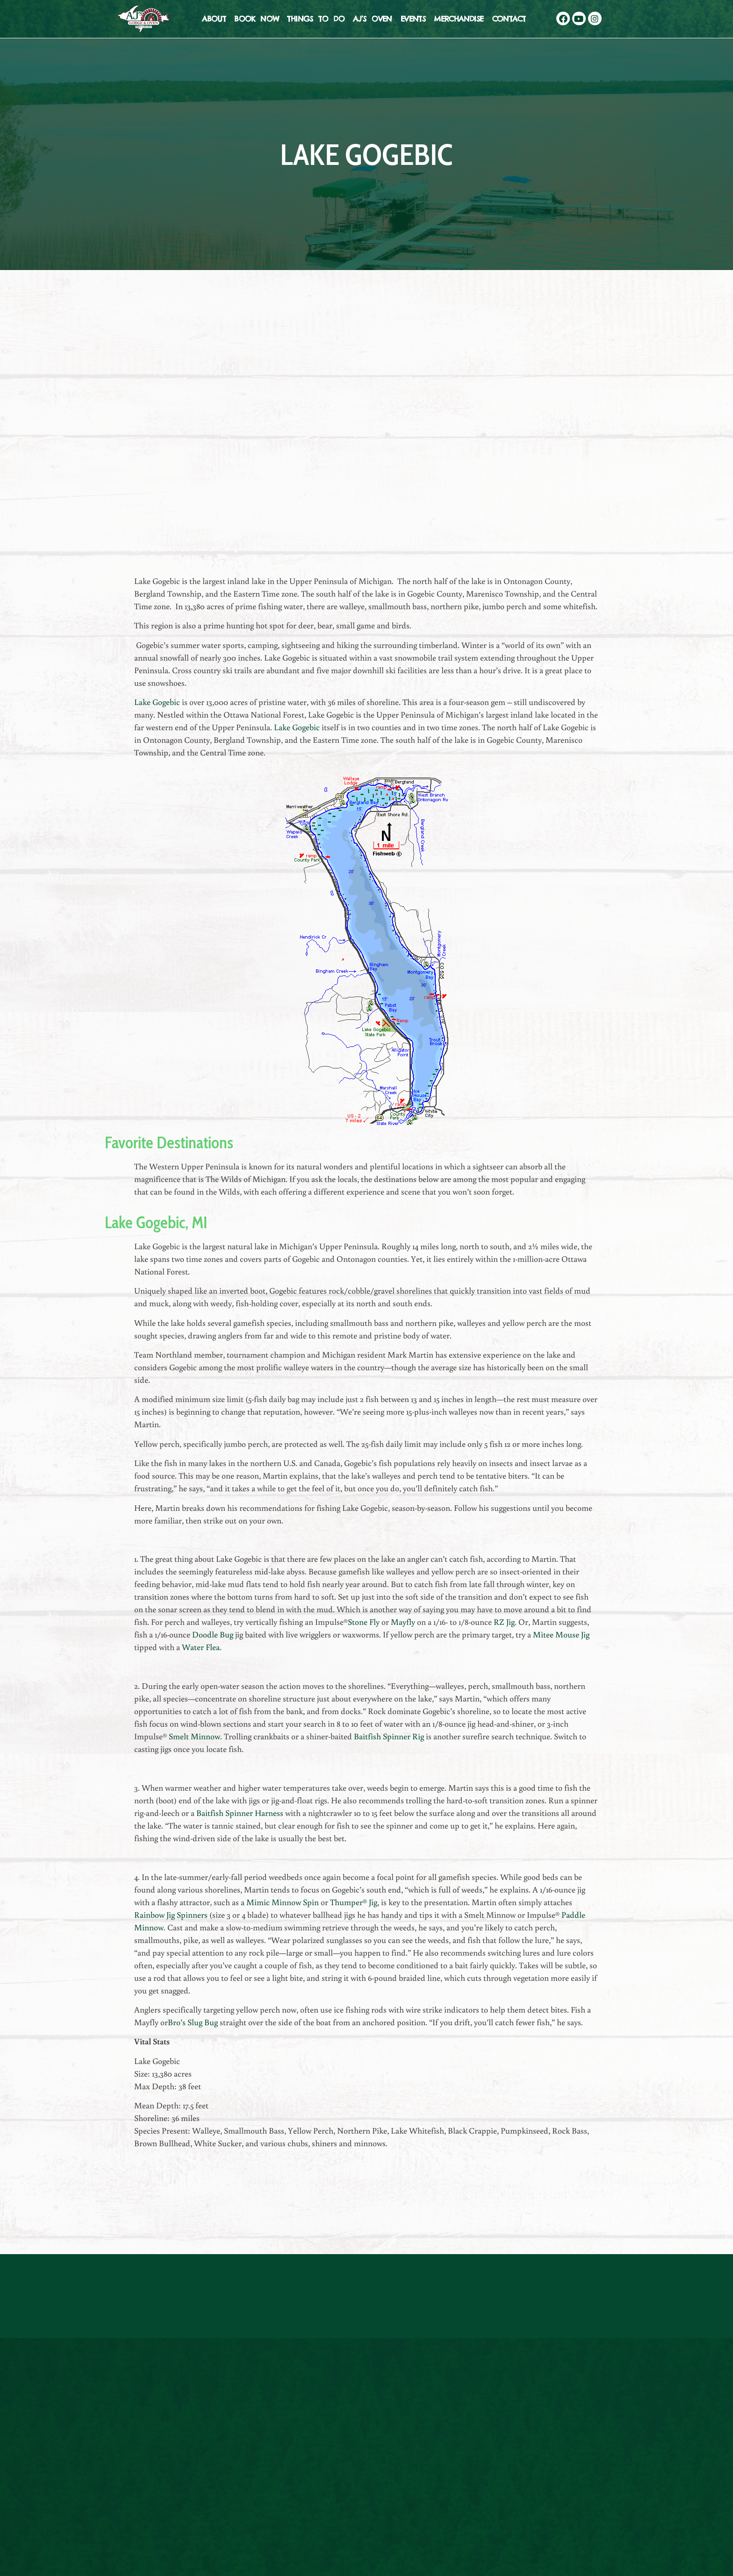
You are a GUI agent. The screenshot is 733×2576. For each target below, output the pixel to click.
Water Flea (200, 1646)
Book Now (256, 18)
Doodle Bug (212, 1634)
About (214, 18)
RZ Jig (504, 1621)
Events (413, 18)
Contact (509, 18)
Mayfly (403, 1621)
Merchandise (458, 18)
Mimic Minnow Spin (282, 1901)
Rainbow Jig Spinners (171, 1914)
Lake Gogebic (157, 701)
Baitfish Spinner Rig (389, 1736)
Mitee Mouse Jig (561, 1634)
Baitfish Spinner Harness (239, 1812)
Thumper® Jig (353, 1901)
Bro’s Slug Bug (193, 2022)
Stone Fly (364, 1621)
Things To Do (316, 18)
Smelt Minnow (194, 1736)
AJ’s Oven (372, 18)
